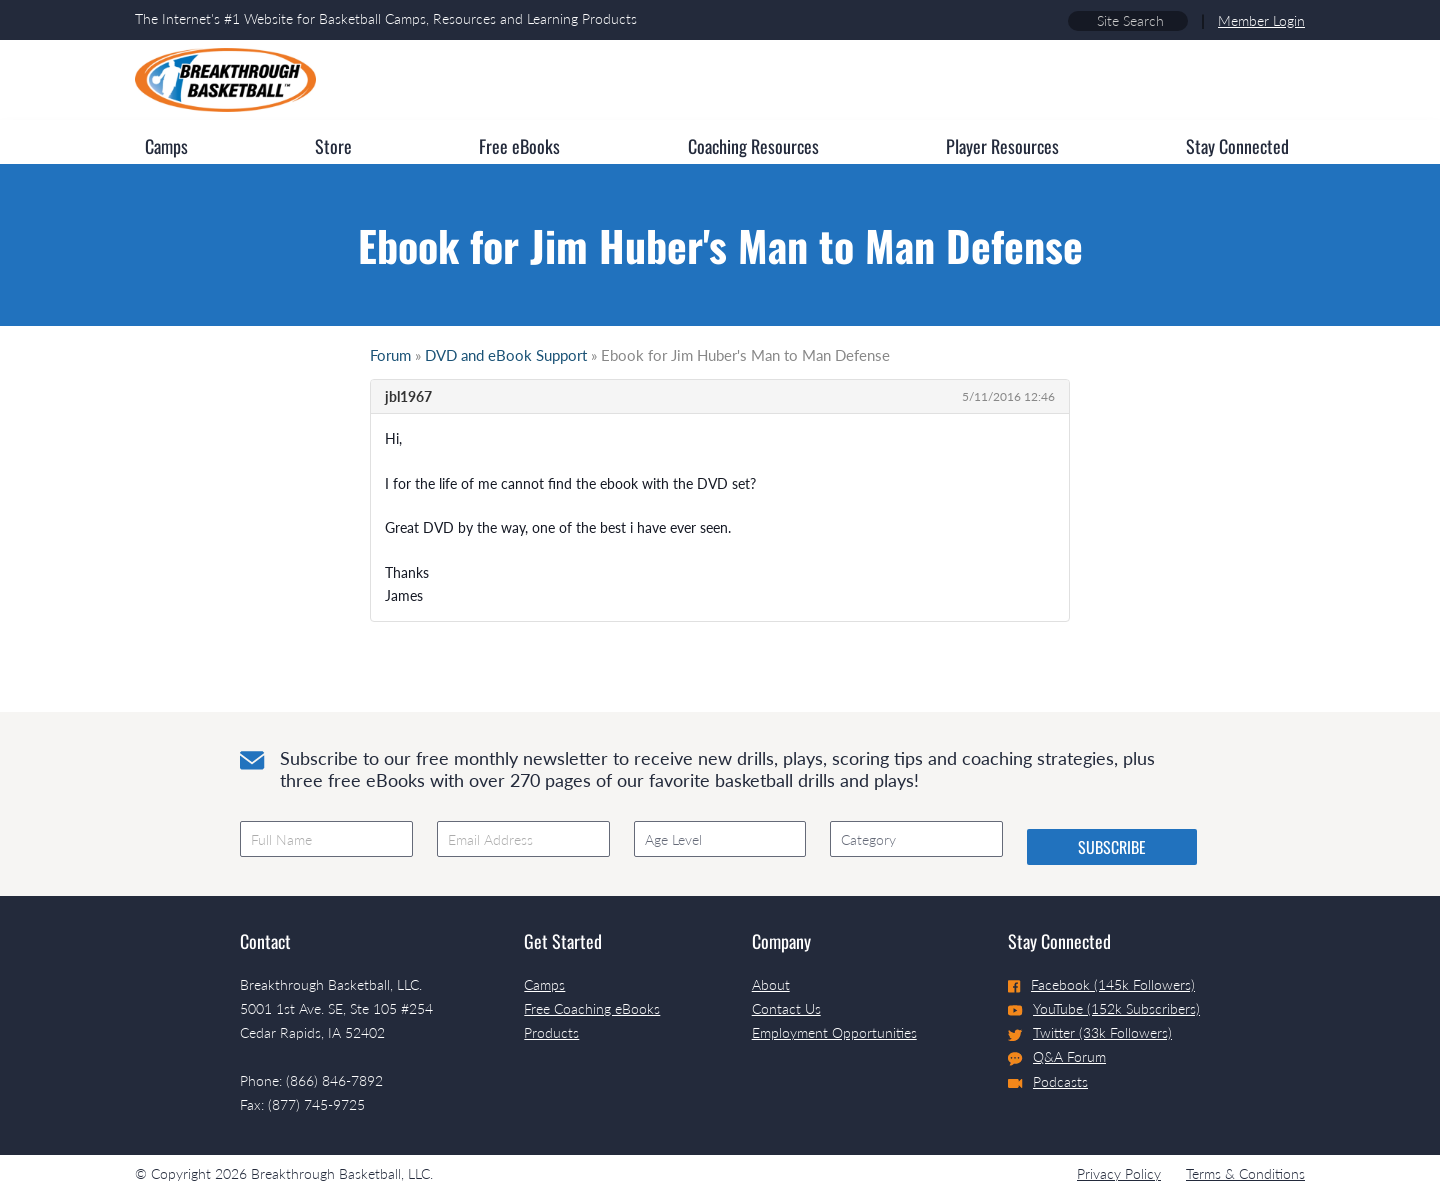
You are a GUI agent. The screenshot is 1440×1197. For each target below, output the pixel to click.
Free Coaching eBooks (592, 1008)
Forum (390, 355)
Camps (544, 984)
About (771, 984)
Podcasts (1048, 1081)
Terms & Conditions (1245, 1173)
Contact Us (786, 1008)
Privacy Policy (1119, 1173)
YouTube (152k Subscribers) (1104, 1008)
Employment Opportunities (834, 1032)
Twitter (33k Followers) (1090, 1032)
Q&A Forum (1057, 1057)
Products (551, 1032)
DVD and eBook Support (506, 355)
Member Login (1261, 20)
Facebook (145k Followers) (1101, 984)
